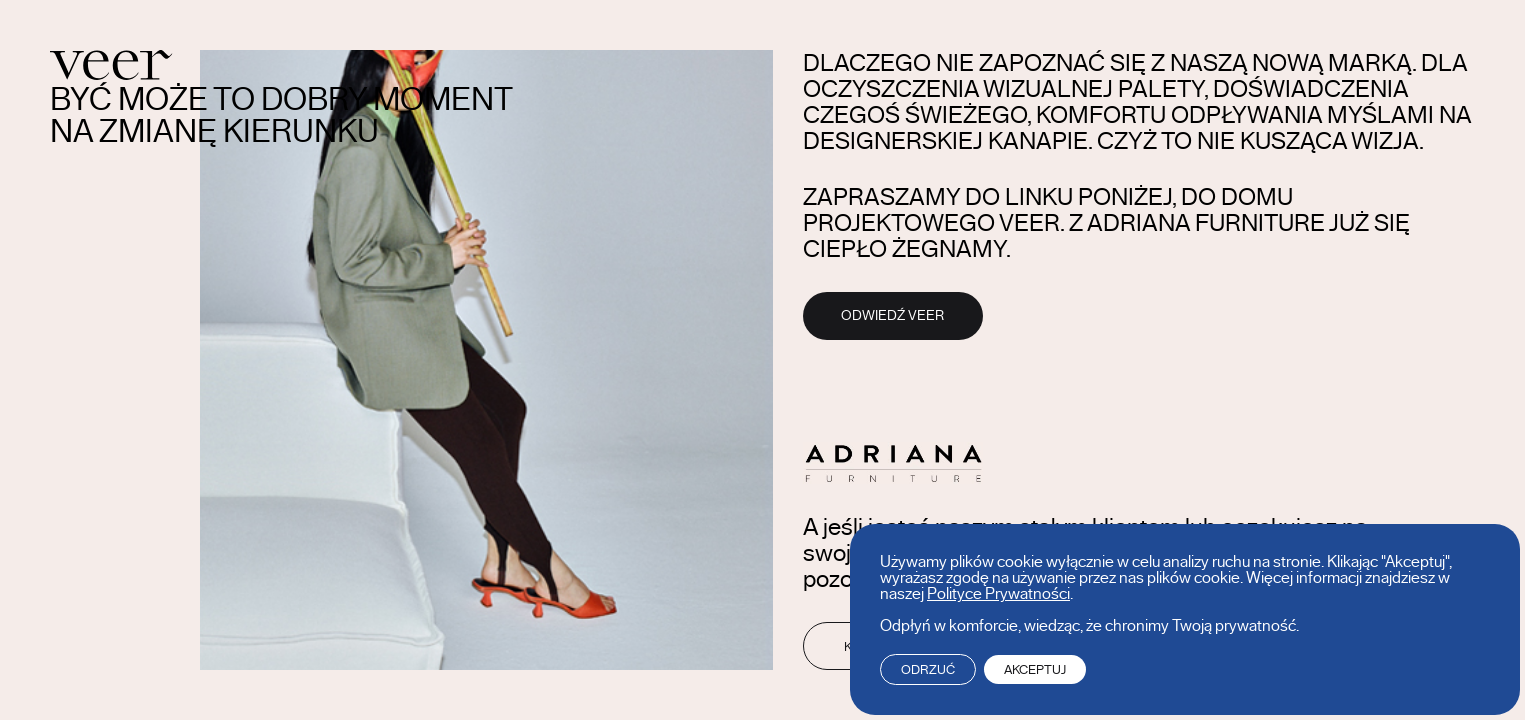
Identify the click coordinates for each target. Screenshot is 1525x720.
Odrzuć (928, 669)
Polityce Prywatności (998, 594)
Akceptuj (1035, 669)
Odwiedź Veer (892, 316)
